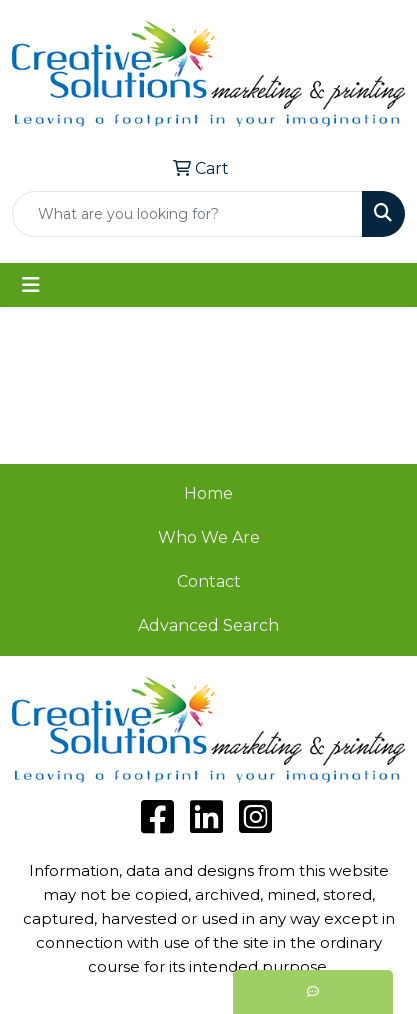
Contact (209, 581)
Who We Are (209, 537)
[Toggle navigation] (31, 285)
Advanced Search (208, 625)
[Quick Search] (187, 214)
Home (208, 493)
